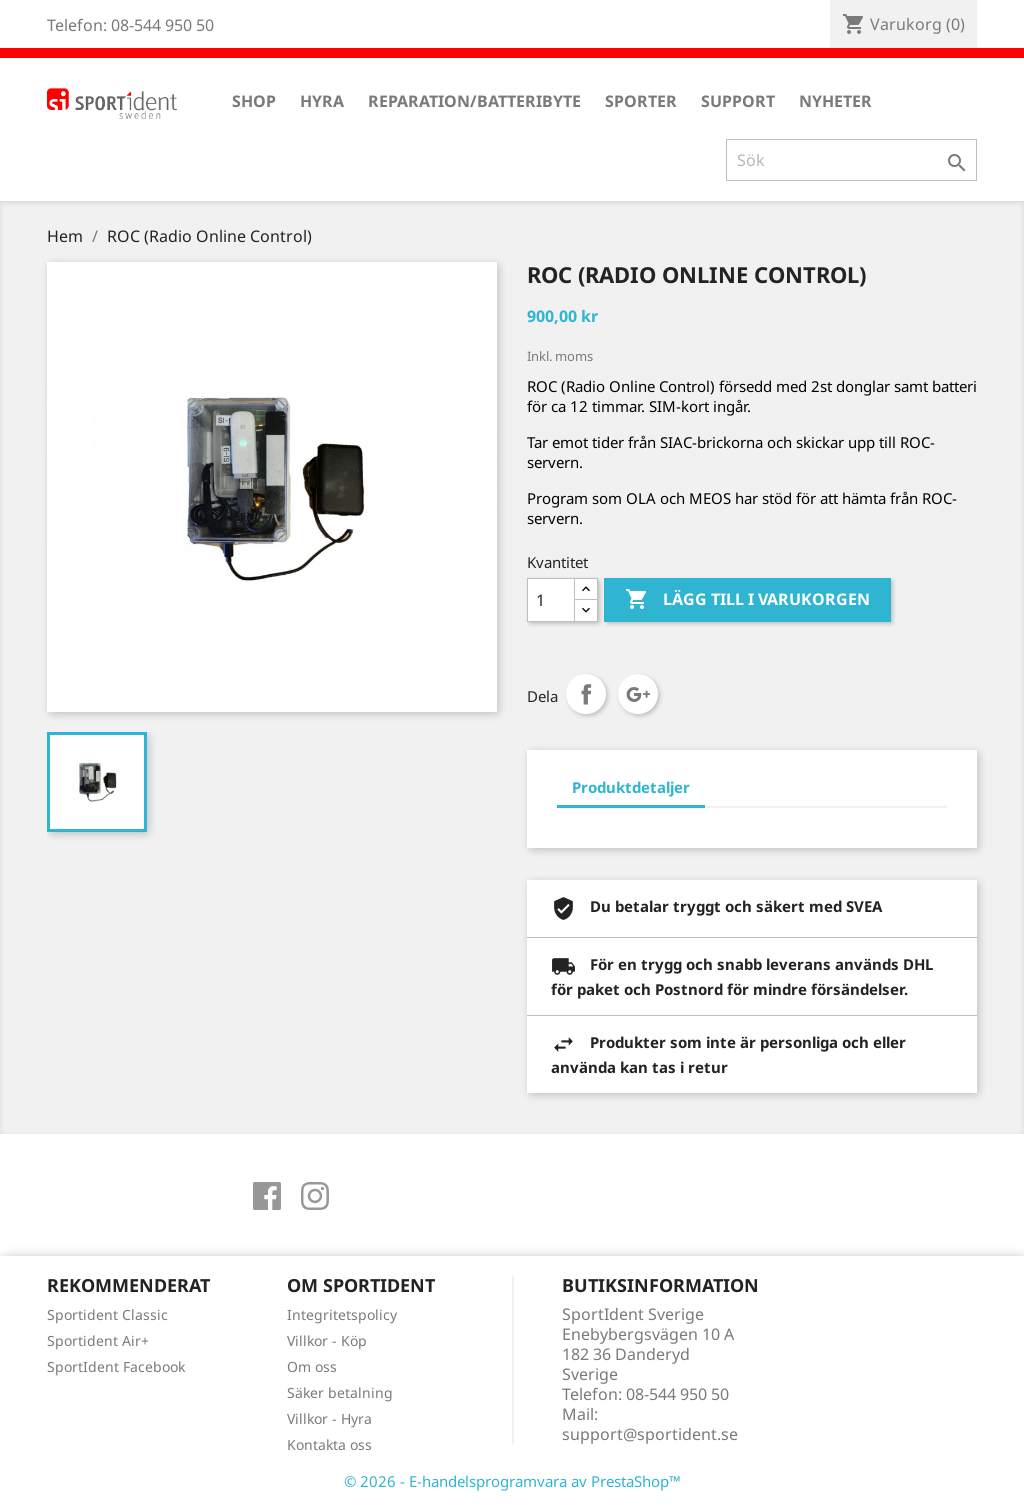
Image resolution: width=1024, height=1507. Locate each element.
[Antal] (551, 600)
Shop (254, 101)
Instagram (315, 1196)
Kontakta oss (329, 1444)
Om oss (312, 1366)
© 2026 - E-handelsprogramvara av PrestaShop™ (512, 1481)
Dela (586, 694)
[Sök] (851, 160)
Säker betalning (340, 1392)
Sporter (641, 101)
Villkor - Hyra (329, 1418)
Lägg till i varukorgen (747, 600)
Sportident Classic (107, 1314)
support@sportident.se (650, 1434)
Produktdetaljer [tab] (631, 787)
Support (738, 101)
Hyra (322, 101)
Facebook (267, 1196)
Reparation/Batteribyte (474, 101)
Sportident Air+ (98, 1340)
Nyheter (835, 101)
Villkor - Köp (327, 1340)
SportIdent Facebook (116, 1366)
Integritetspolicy (342, 1314)
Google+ (638, 694)
